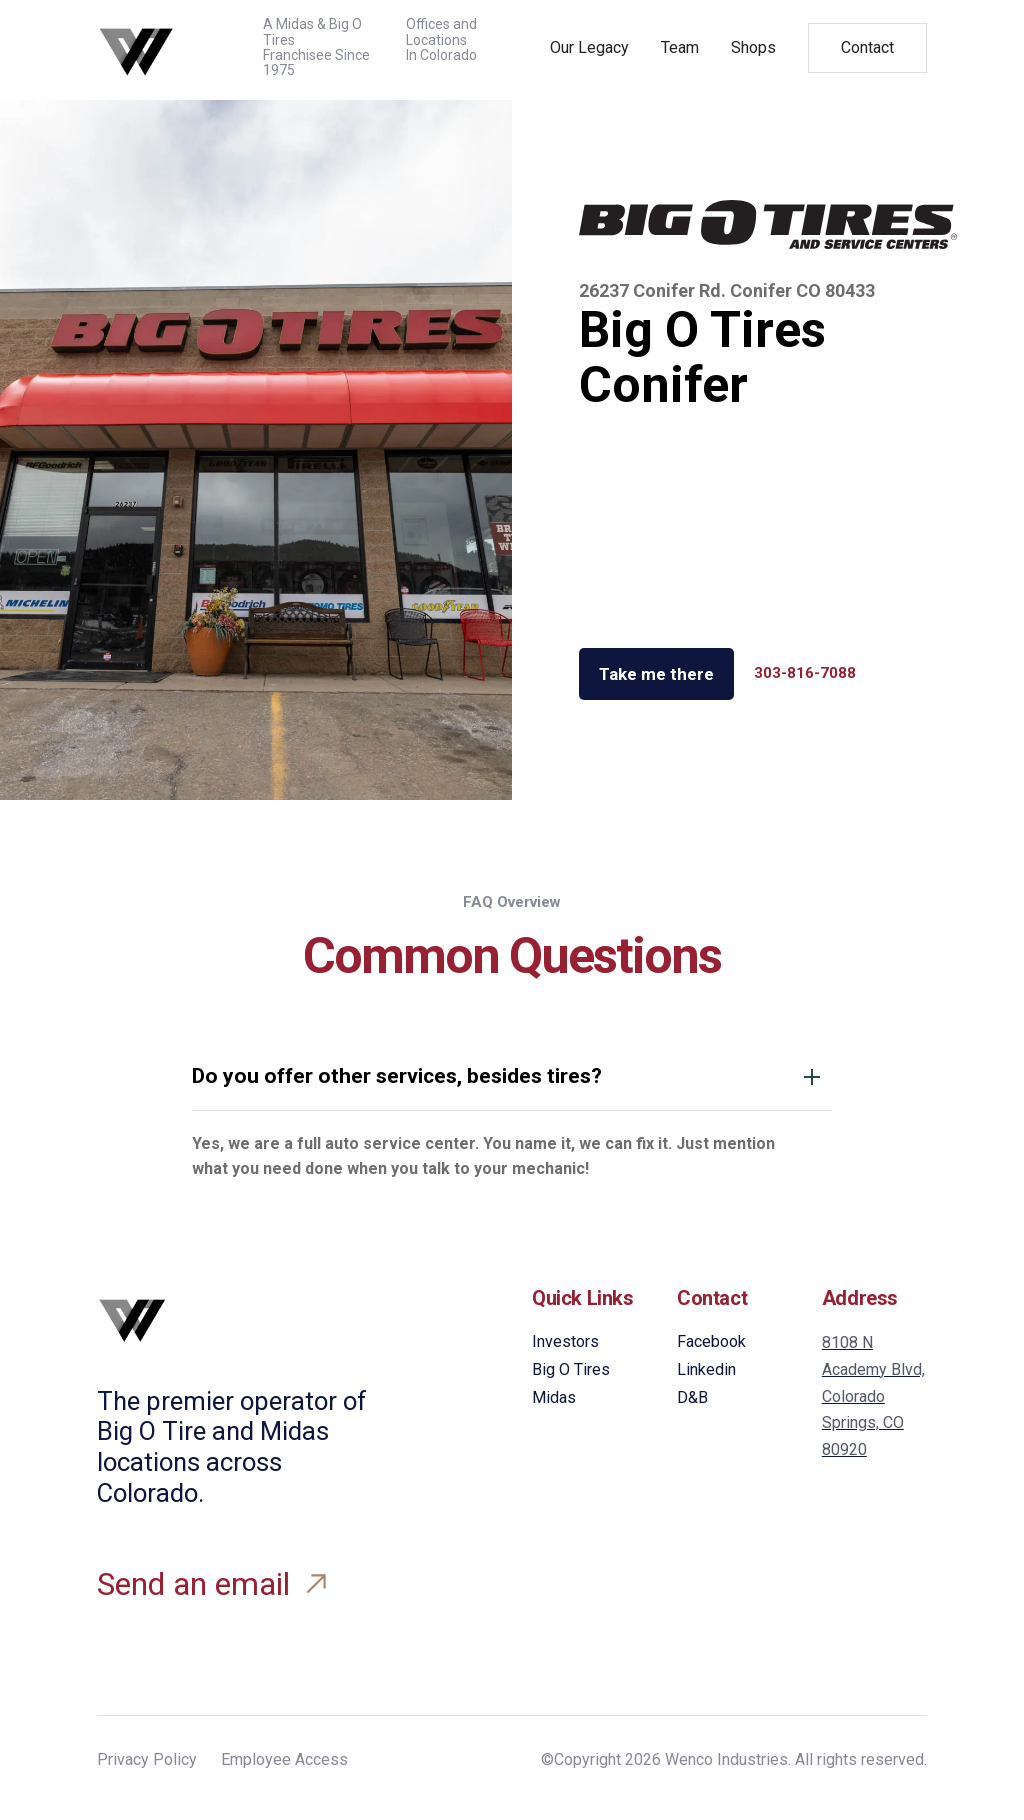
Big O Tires (571, 1369)
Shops (753, 47)
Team (680, 47)
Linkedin (706, 1369)
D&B (692, 1397)
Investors (565, 1341)
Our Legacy (589, 47)
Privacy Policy (147, 1759)
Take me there (656, 674)
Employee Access (284, 1759)
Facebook (711, 1341)
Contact (867, 47)
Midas (554, 1397)
